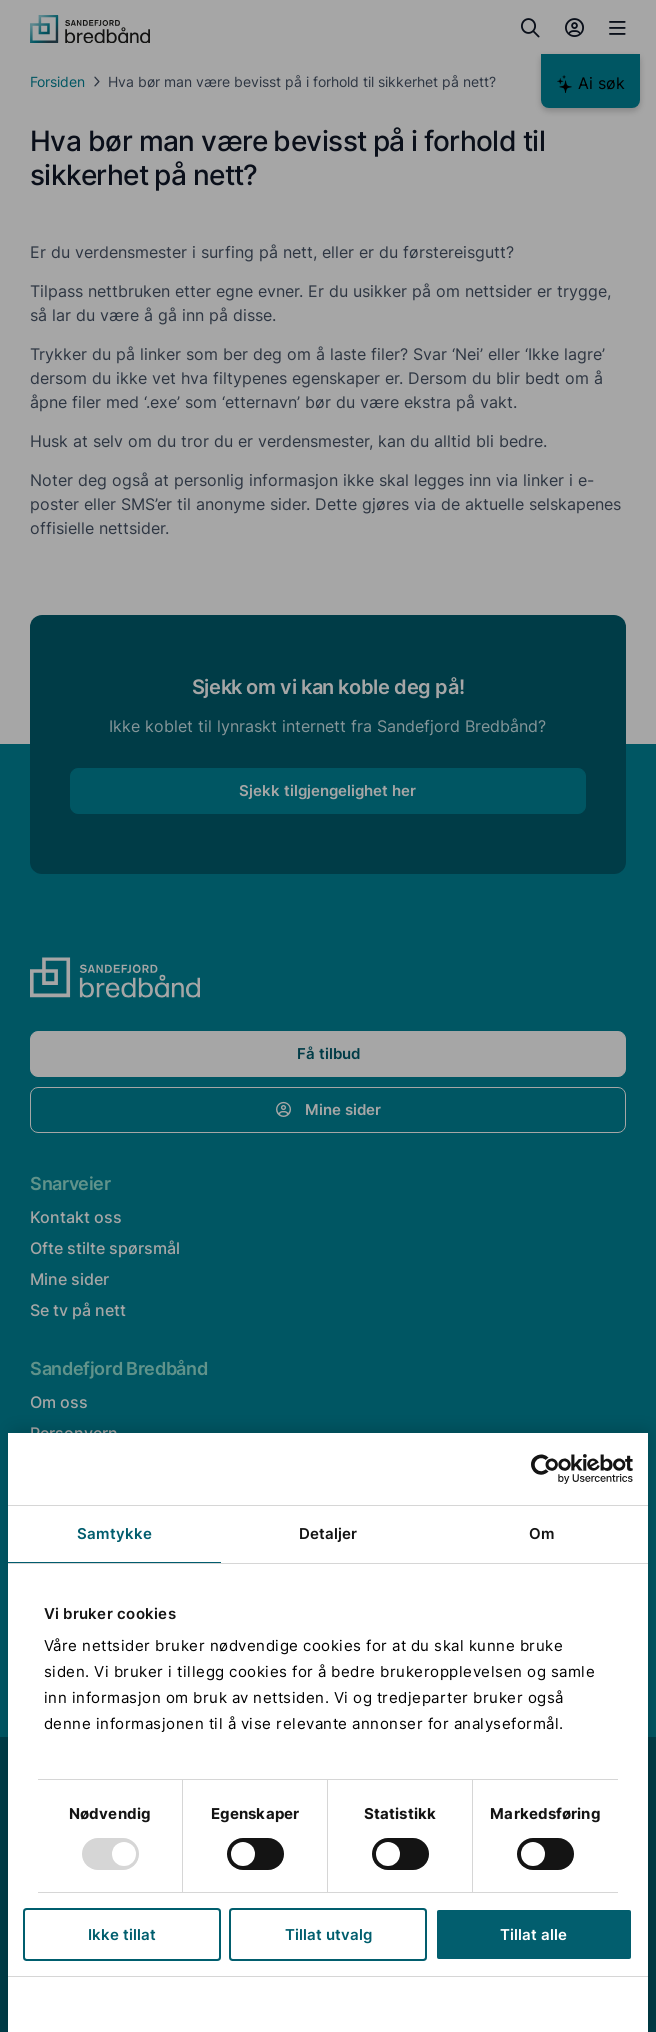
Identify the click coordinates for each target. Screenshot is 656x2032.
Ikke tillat (122, 1934)
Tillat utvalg (328, 1934)
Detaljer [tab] (328, 1533)
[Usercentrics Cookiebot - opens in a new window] (545, 1469)
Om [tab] (541, 1533)
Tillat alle (533, 1934)
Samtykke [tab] (114, 1533)
